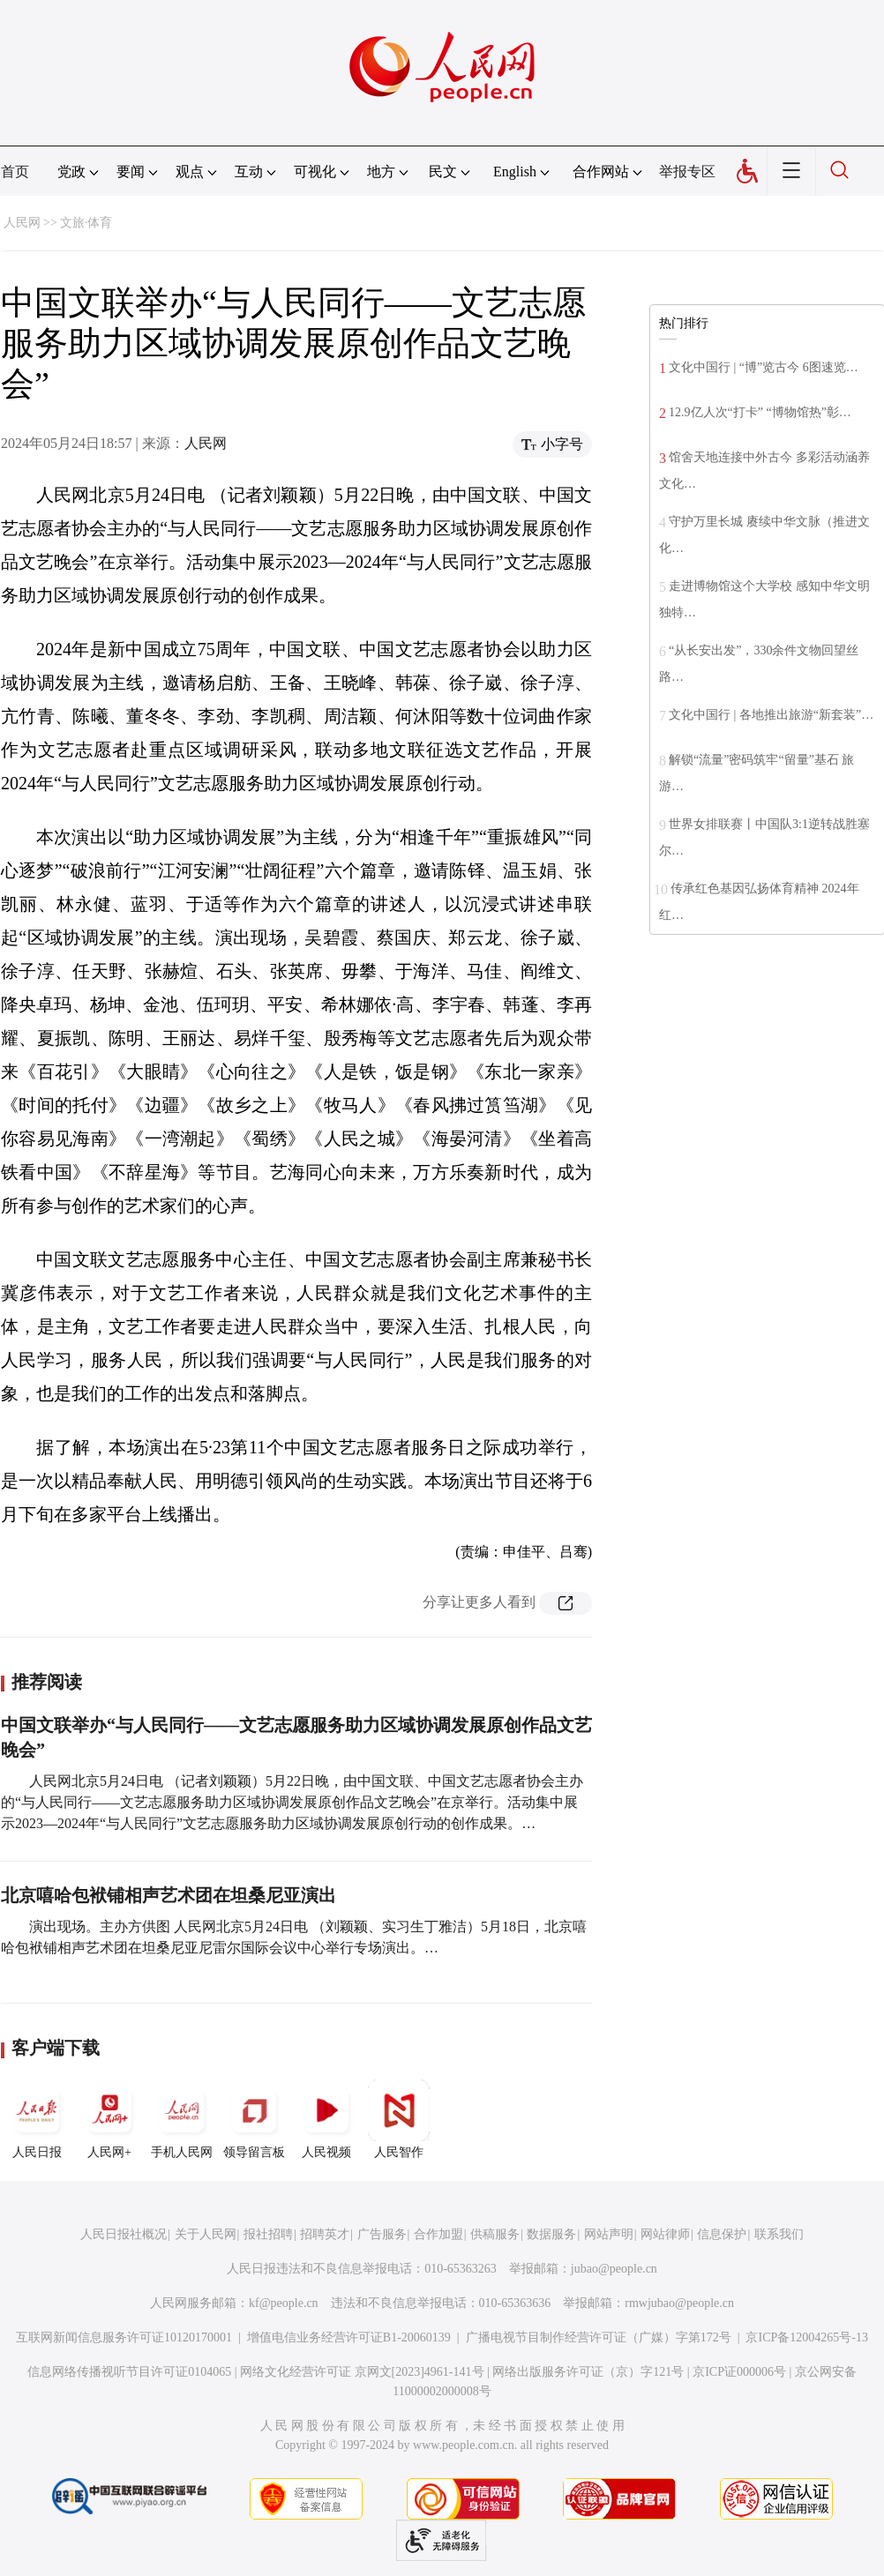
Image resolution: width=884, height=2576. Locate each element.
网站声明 (608, 2234)
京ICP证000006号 (739, 2371)
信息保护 (721, 2234)
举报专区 (687, 171)
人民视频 (326, 2119)
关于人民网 (205, 2234)
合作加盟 (438, 2234)
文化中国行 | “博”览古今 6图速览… (763, 367)
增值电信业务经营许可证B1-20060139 (349, 2337)
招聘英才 (324, 2234)
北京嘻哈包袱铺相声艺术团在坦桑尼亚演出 (168, 1895)
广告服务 (382, 2234)
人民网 (22, 222)
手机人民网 (182, 2119)
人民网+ (109, 2119)
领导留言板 (254, 2119)
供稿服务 (495, 2234)
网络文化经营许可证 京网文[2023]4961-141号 (362, 2371)
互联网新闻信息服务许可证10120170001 (124, 2337)
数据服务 (551, 2234)
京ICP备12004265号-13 (806, 2337)
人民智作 (399, 2119)
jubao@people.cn (614, 2268)
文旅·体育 (86, 222)
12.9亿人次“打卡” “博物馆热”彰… (760, 412)
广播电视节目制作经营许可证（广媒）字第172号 (598, 2337)
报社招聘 (268, 2234)
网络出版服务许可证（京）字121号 (588, 2371)
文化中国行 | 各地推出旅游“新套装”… (771, 714)
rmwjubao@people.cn (679, 2303)
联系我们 (779, 2234)
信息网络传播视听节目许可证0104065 (129, 2371)
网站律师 (665, 2234)
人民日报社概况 (123, 2234)
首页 (15, 171)
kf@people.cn (283, 2303)
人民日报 (37, 2119)
